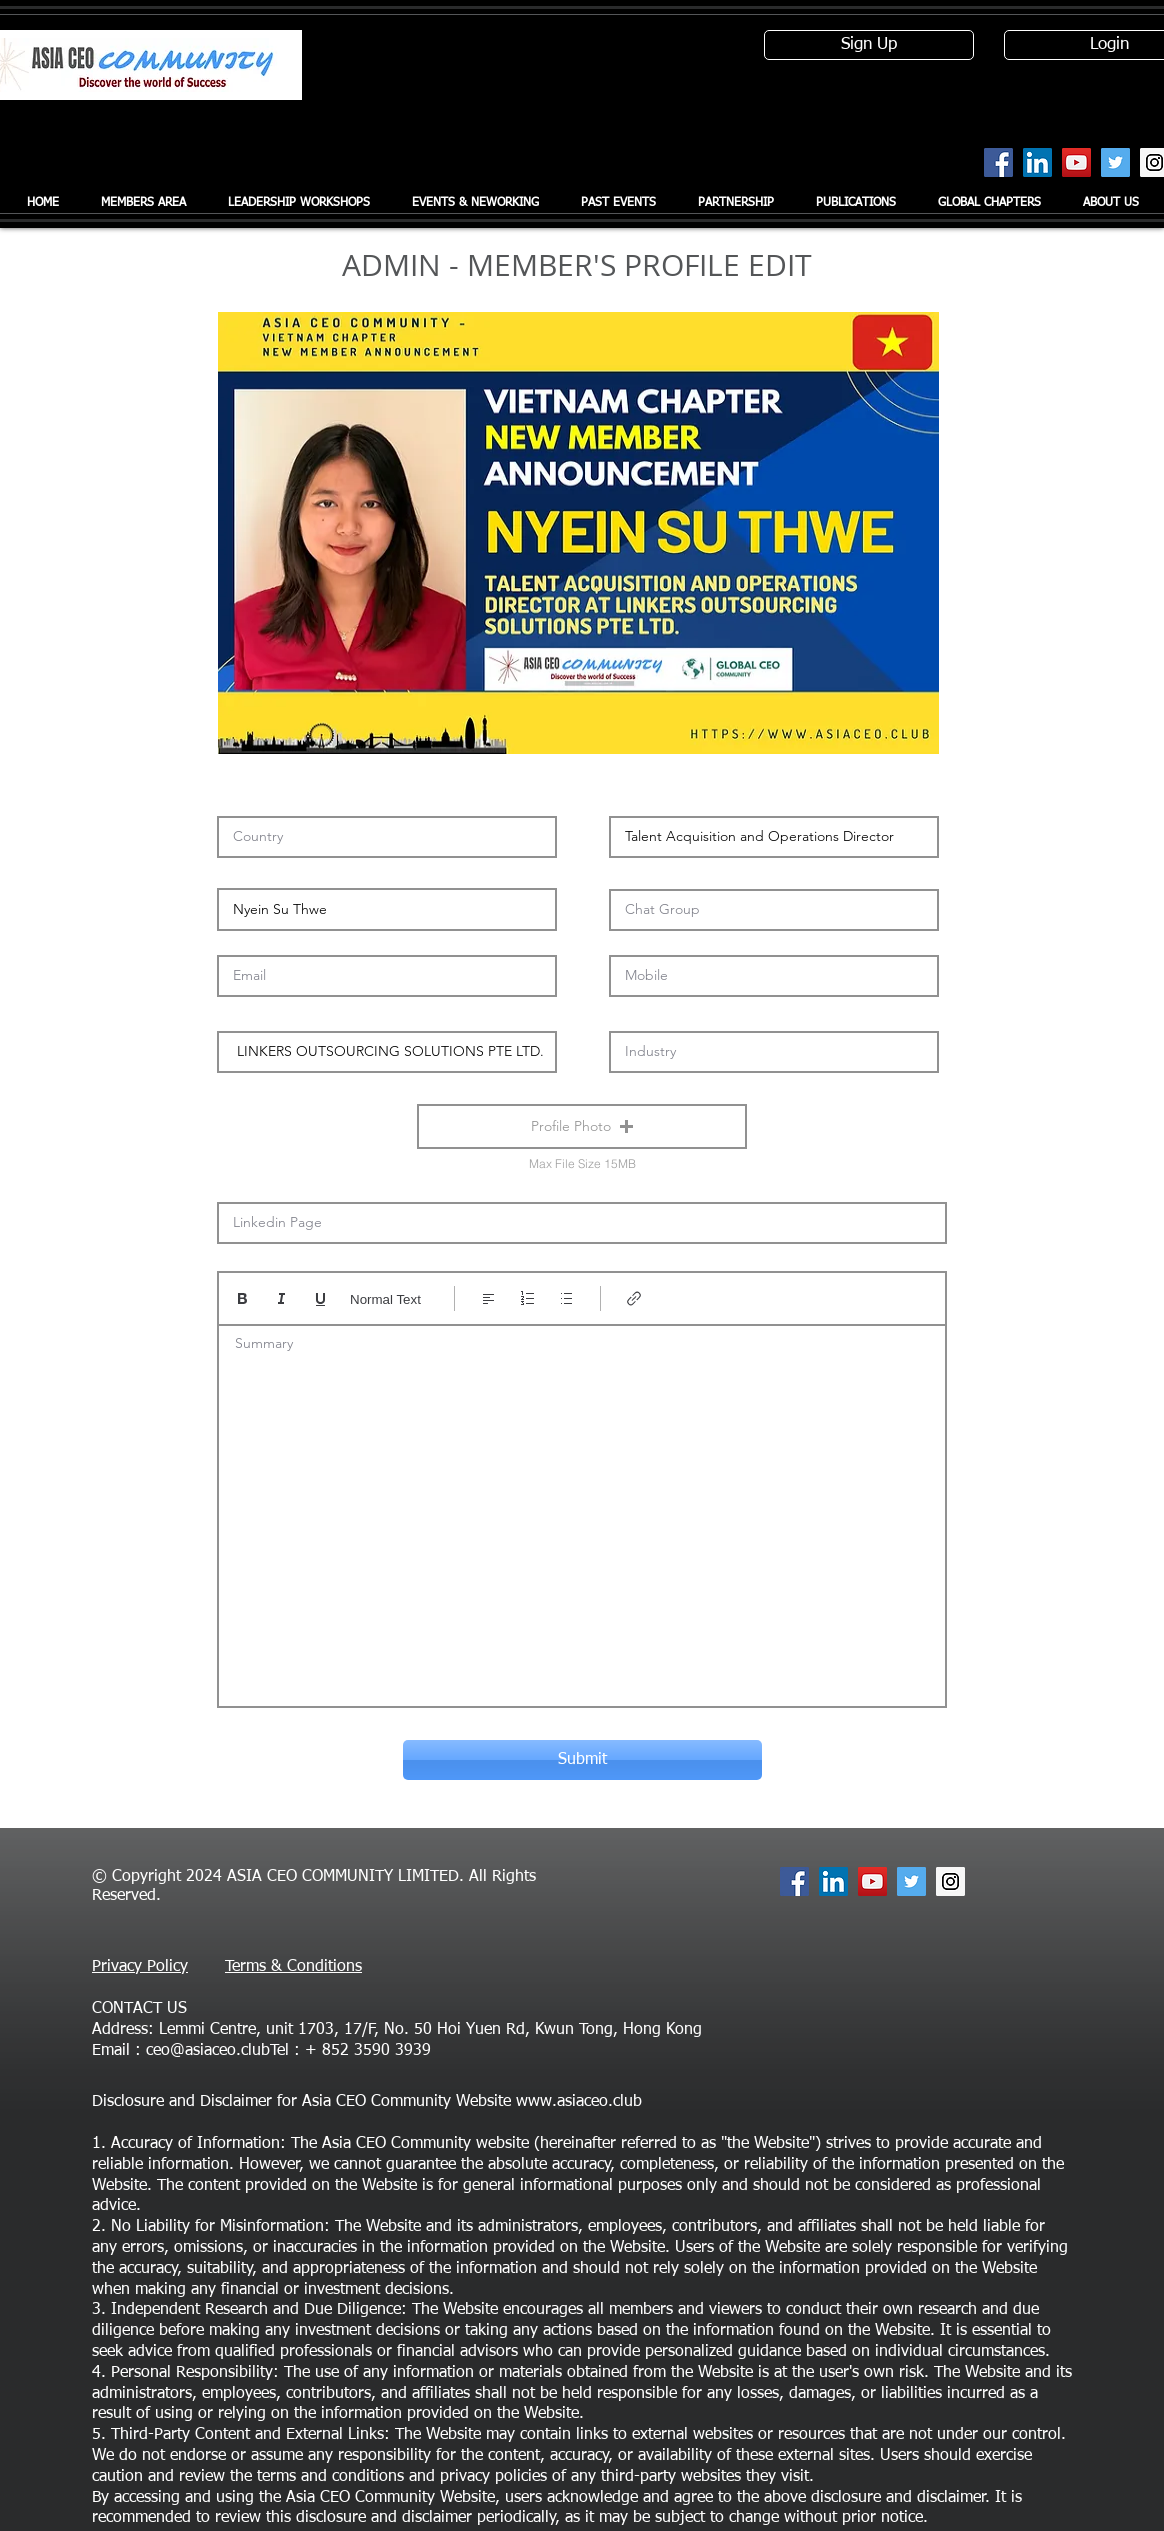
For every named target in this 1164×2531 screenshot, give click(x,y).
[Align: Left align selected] (488, 1298)
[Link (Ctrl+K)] (634, 1298)
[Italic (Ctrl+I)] (281, 1298)
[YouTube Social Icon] (1076, 162)
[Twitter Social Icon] (1115, 162)
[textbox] (582, 1509)
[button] (582, 1126)
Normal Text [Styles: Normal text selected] (385, 1299)
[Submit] (582, 1760)
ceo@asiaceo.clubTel (217, 2051)
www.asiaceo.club (579, 2102)
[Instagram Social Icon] (950, 1881)
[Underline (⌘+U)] (320, 1298)
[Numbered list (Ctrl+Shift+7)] (527, 1298)
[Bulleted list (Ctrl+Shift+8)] (566, 1298)
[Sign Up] (869, 45)
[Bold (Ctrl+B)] (242, 1298)
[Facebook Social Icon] (998, 162)
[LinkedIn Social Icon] (1037, 162)
